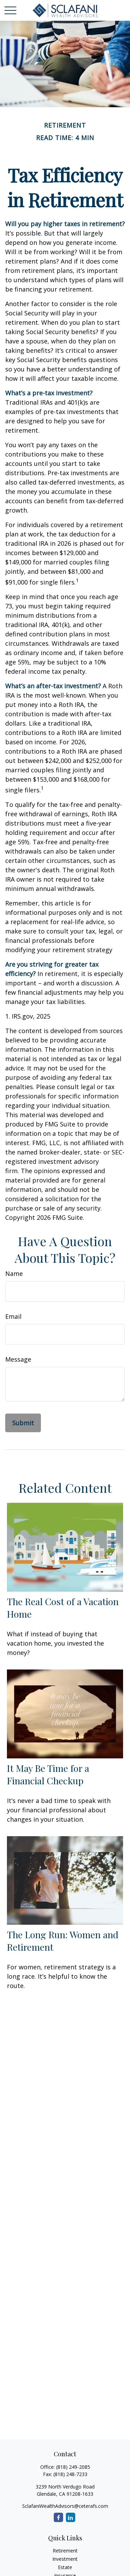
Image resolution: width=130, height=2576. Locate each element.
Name (14, 1273)
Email (13, 1316)
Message (18, 1359)
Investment (65, 2559)
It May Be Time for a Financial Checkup (48, 1774)
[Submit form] (23, 1423)
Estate (65, 2567)
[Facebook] (58, 2517)
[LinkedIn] (70, 2517)
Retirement (65, 2550)
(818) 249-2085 (73, 2467)
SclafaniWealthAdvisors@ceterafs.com (65, 2506)
